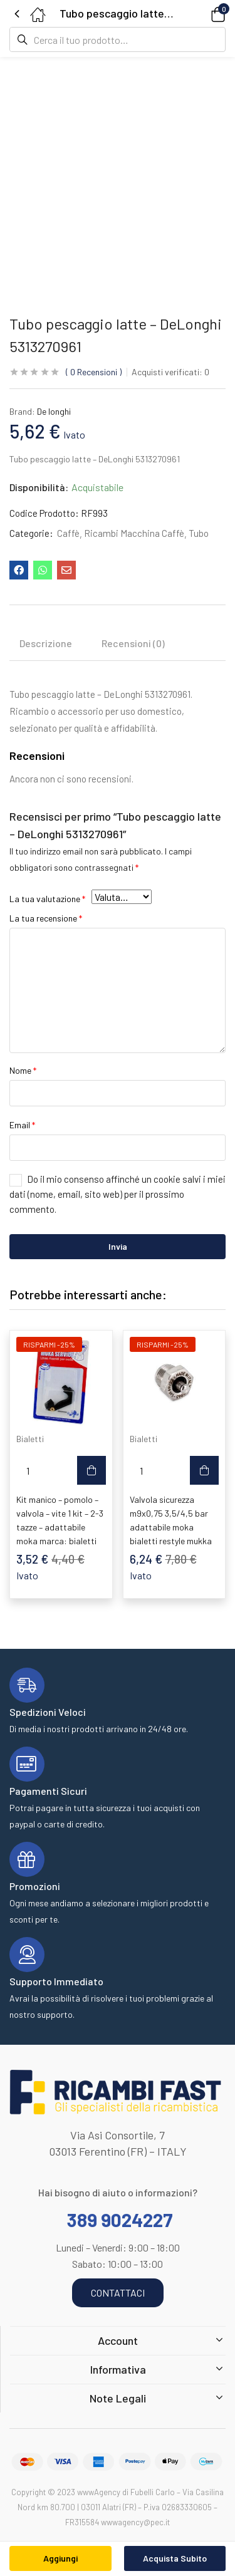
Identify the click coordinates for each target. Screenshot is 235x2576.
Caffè (68, 533)
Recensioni (93, 371)
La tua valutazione (47, 898)
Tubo (199, 533)
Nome (22, 1070)
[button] (200, 13)
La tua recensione (45, 918)
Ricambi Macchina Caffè (134, 533)
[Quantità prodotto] (27, 1470)
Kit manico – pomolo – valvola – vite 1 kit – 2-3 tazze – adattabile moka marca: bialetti (59, 1520)
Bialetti (30, 1438)
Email (22, 1124)
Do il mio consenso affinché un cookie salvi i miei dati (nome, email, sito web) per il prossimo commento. (117, 1194)
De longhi (54, 411)
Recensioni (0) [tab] (133, 643)
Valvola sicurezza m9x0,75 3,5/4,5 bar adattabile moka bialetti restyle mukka (171, 1520)
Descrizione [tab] (45, 643)
